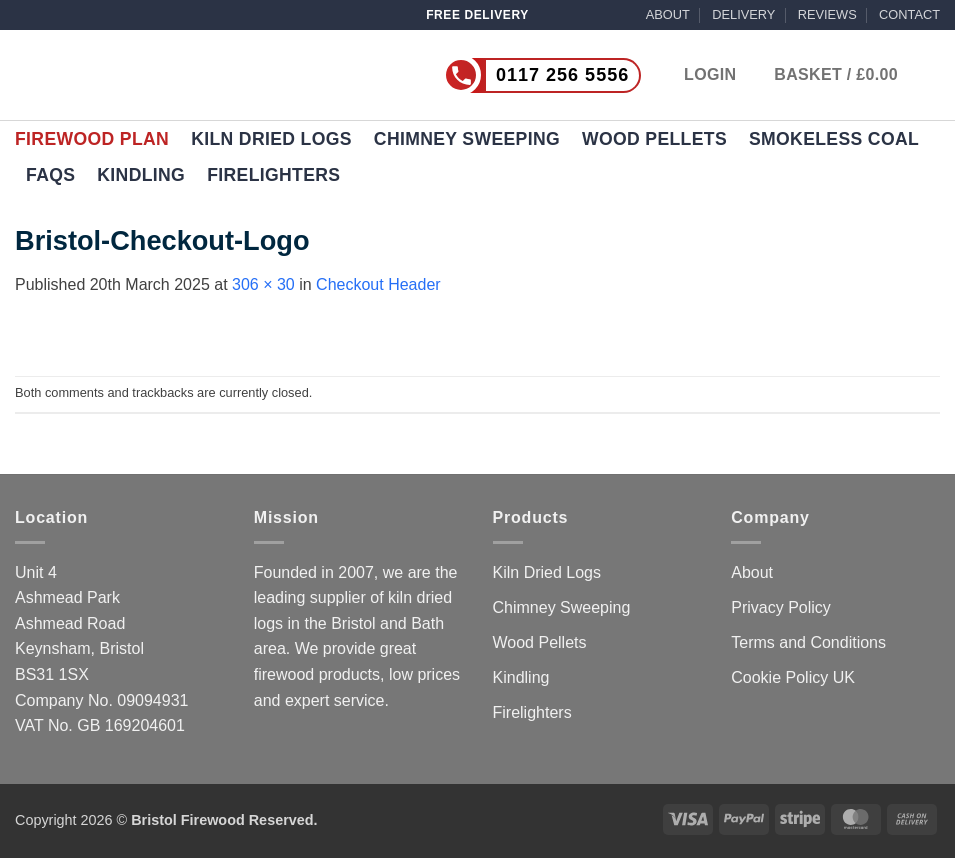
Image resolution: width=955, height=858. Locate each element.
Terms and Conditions (808, 642)
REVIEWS (827, 14)
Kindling (141, 175)
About (752, 572)
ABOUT (668, 14)
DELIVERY (743, 14)
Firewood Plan (92, 139)
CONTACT (909, 14)
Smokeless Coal (834, 139)
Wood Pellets (654, 139)
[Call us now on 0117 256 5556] (501, 75)
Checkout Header (378, 284)
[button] (857, 75)
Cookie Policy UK (793, 677)
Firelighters (273, 175)
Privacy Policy (781, 607)
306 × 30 (263, 284)
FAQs (50, 175)
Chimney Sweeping (467, 139)
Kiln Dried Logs (271, 139)
